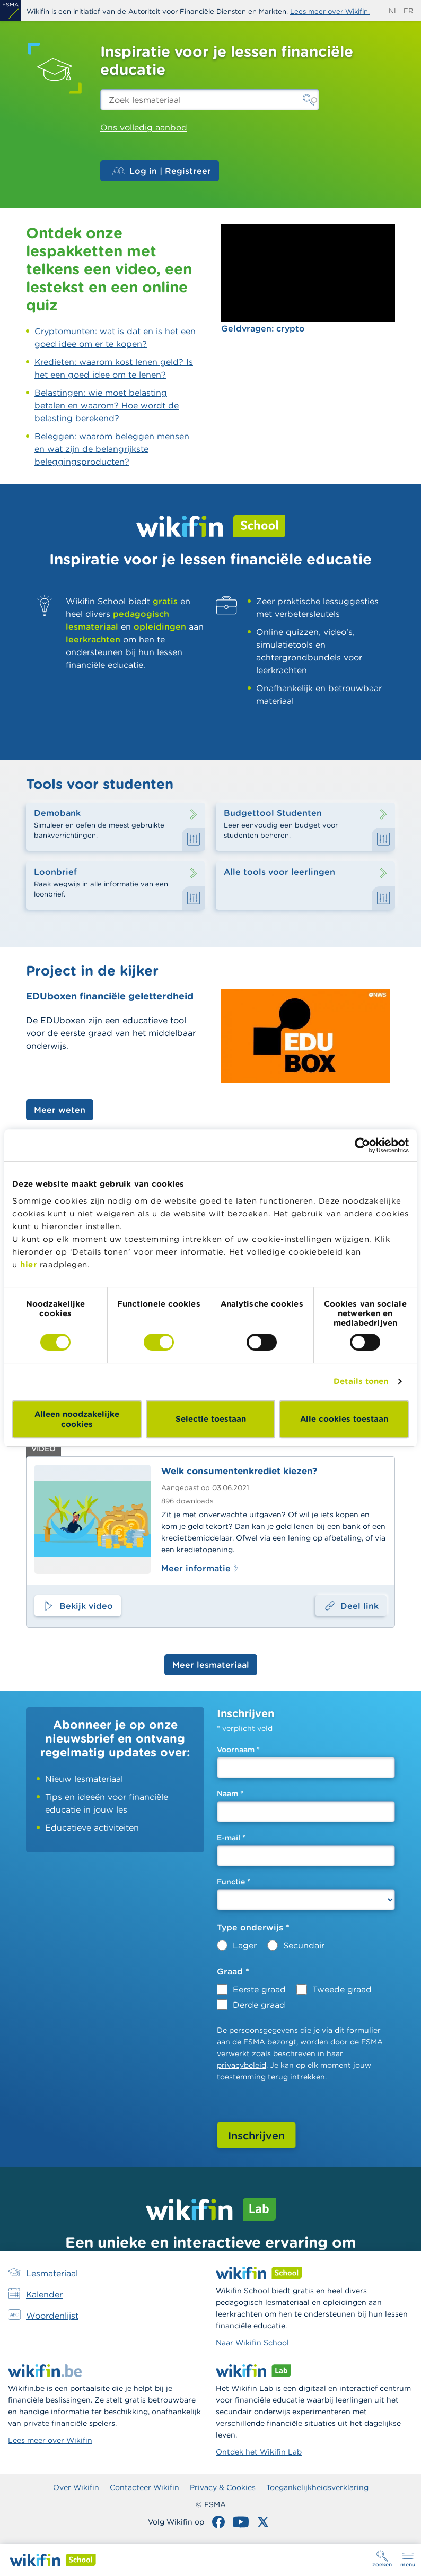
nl (393, 10)
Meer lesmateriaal (210, 1664)
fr (408, 10)
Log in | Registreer (161, 170)
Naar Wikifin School (252, 2342)
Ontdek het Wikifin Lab (259, 2452)
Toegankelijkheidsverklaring (317, 2487)
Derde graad (259, 2004)
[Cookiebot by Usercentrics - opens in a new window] (362, 1145)
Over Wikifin (76, 2487)
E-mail (231, 1837)
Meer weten (59, 1109)
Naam (230, 1793)
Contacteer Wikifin (144, 2487)
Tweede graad (342, 1989)
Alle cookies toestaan (344, 1419)
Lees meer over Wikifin (50, 2440)
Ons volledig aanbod (143, 127)
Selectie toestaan (211, 1419)
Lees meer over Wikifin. (330, 11)
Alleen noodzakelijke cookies (76, 1419)
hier (28, 1264)
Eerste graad (259, 1989)
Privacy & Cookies (223, 2487)
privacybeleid (241, 2065)
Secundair (303, 1945)
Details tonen (361, 1381)
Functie (233, 1881)
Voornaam (238, 1749)
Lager (245, 1945)
